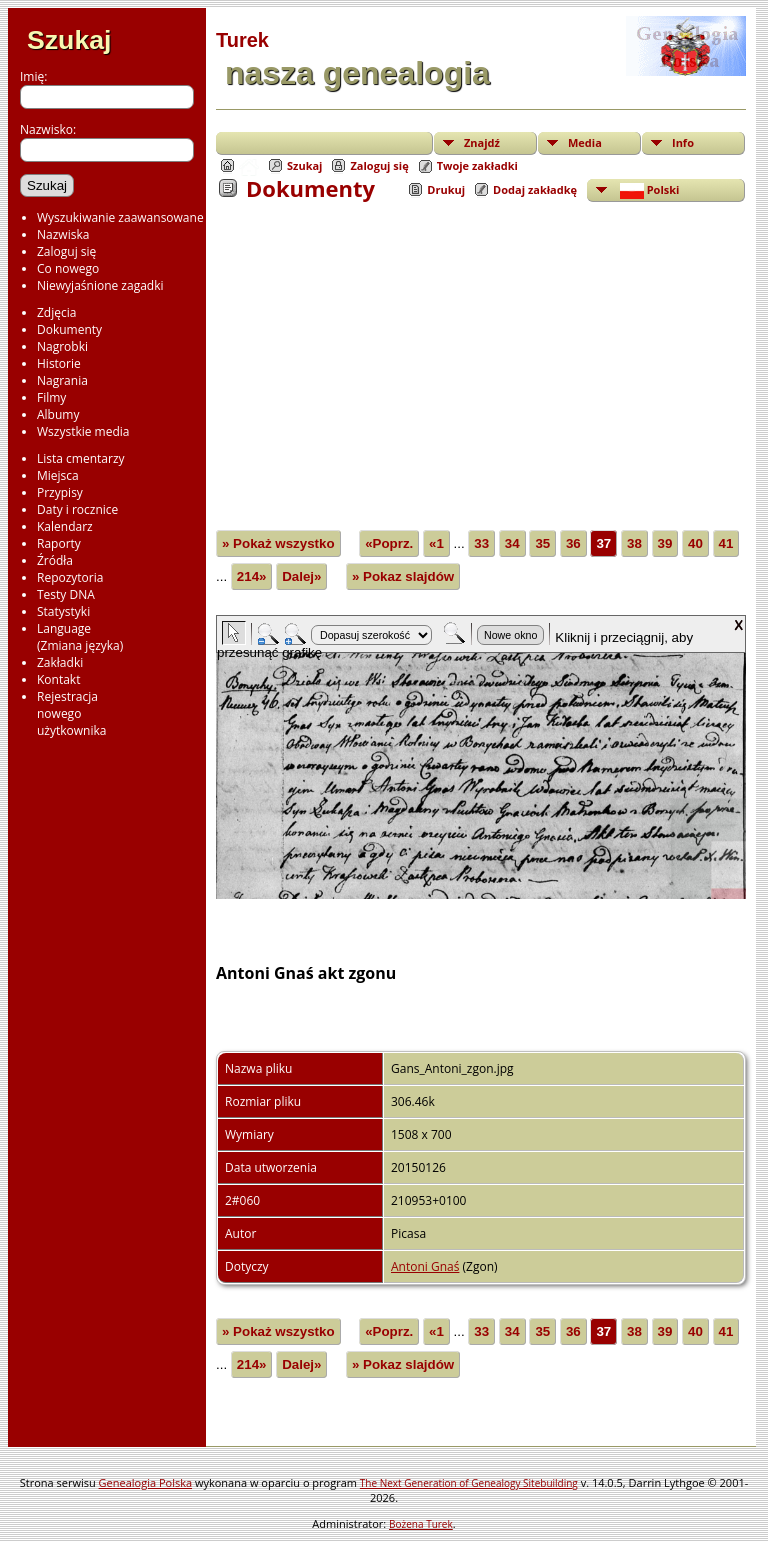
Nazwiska (63, 234)
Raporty (59, 543)
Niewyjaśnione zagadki (100, 285)
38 (634, 543)
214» (252, 576)
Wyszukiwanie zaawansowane (120, 217)
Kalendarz (65, 526)
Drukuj (446, 189)
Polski (648, 190)
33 (481, 543)
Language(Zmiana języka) (80, 637)
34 (512, 543)
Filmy (51, 397)
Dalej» (301, 576)
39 (665, 543)
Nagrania (62, 380)
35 (542, 543)
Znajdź (482, 142)
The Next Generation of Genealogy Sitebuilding (469, 1483)
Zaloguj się (66, 251)
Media (585, 142)
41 (726, 543)
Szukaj (69, 40)
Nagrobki (62, 346)
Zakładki (60, 662)
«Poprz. (389, 543)
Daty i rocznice (77, 509)
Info (683, 142)
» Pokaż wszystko (278, 543)
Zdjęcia (56, 312)
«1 (436, 543)
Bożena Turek (421, 1524)
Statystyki (63, 611)
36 (573, 543)
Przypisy (60, 492)
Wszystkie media (83, 431)
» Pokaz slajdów (403, 576)
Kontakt (58, 679)
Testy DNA (66, 594)
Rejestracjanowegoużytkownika (71, 713)
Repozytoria (70, 577)
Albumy (58, 414)
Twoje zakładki (477, 165)
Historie (59, 363)
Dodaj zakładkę (535, 189)
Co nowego (68, 268)
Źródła (55, 560)
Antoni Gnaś (425, 1266)
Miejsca (58, 475)
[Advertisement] (481, 353)
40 (695, 543)
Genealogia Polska (145, 1482)
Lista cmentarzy (81, 458)
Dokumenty (69, 329)
